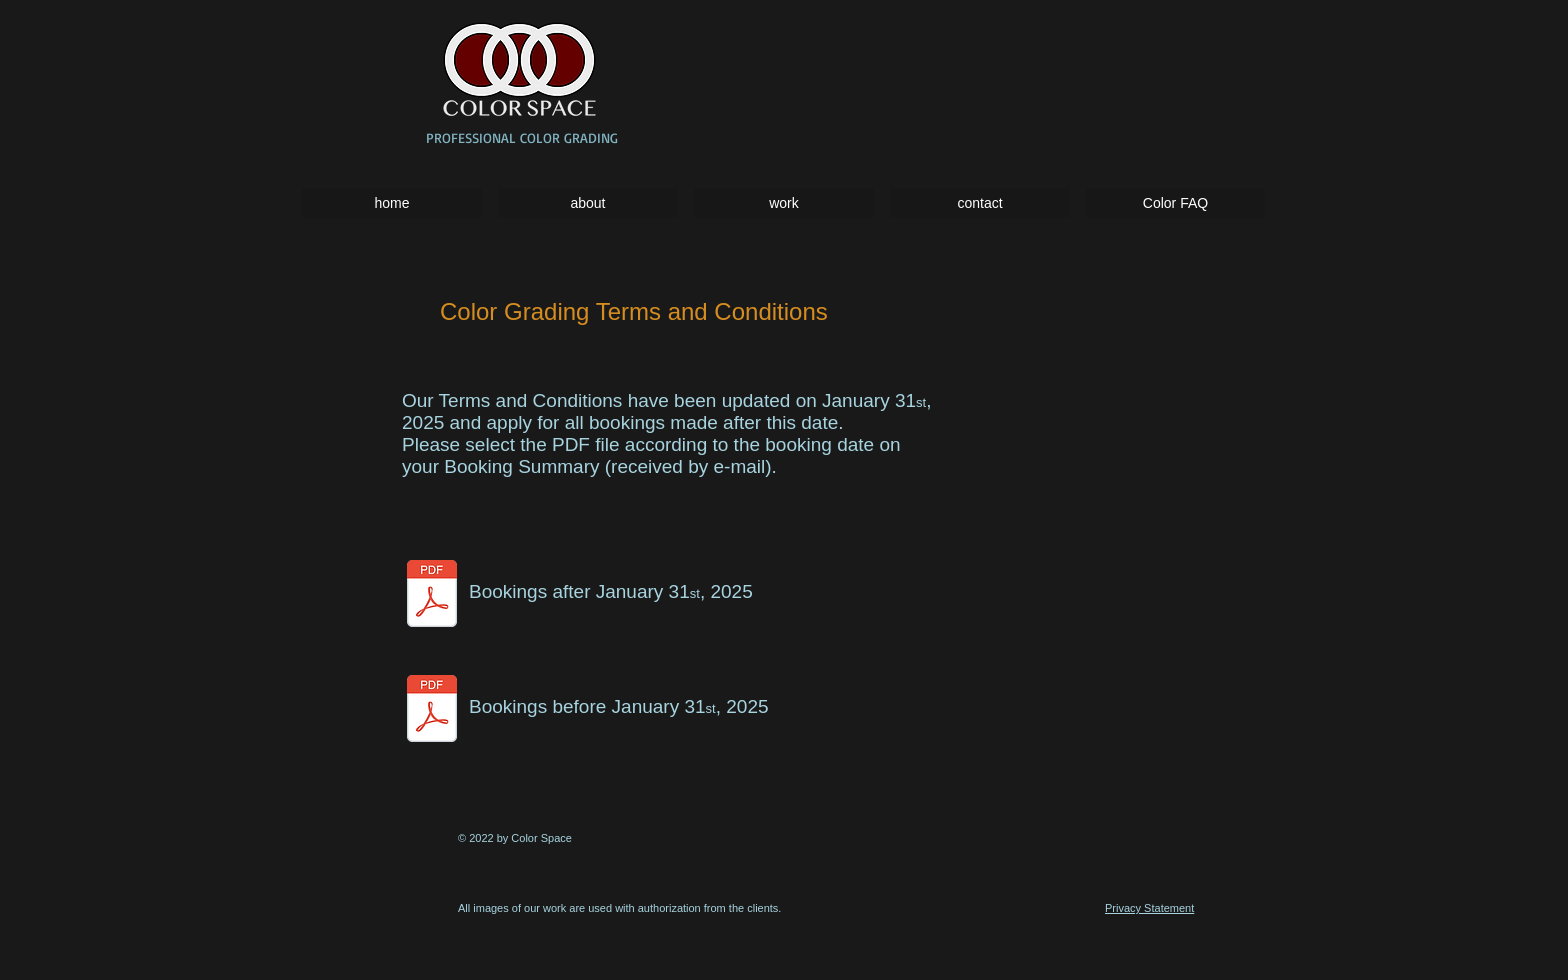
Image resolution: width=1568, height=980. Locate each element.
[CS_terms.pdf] (432, 710)
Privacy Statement (1149, 908)
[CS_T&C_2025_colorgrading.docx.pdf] (432, 595)
